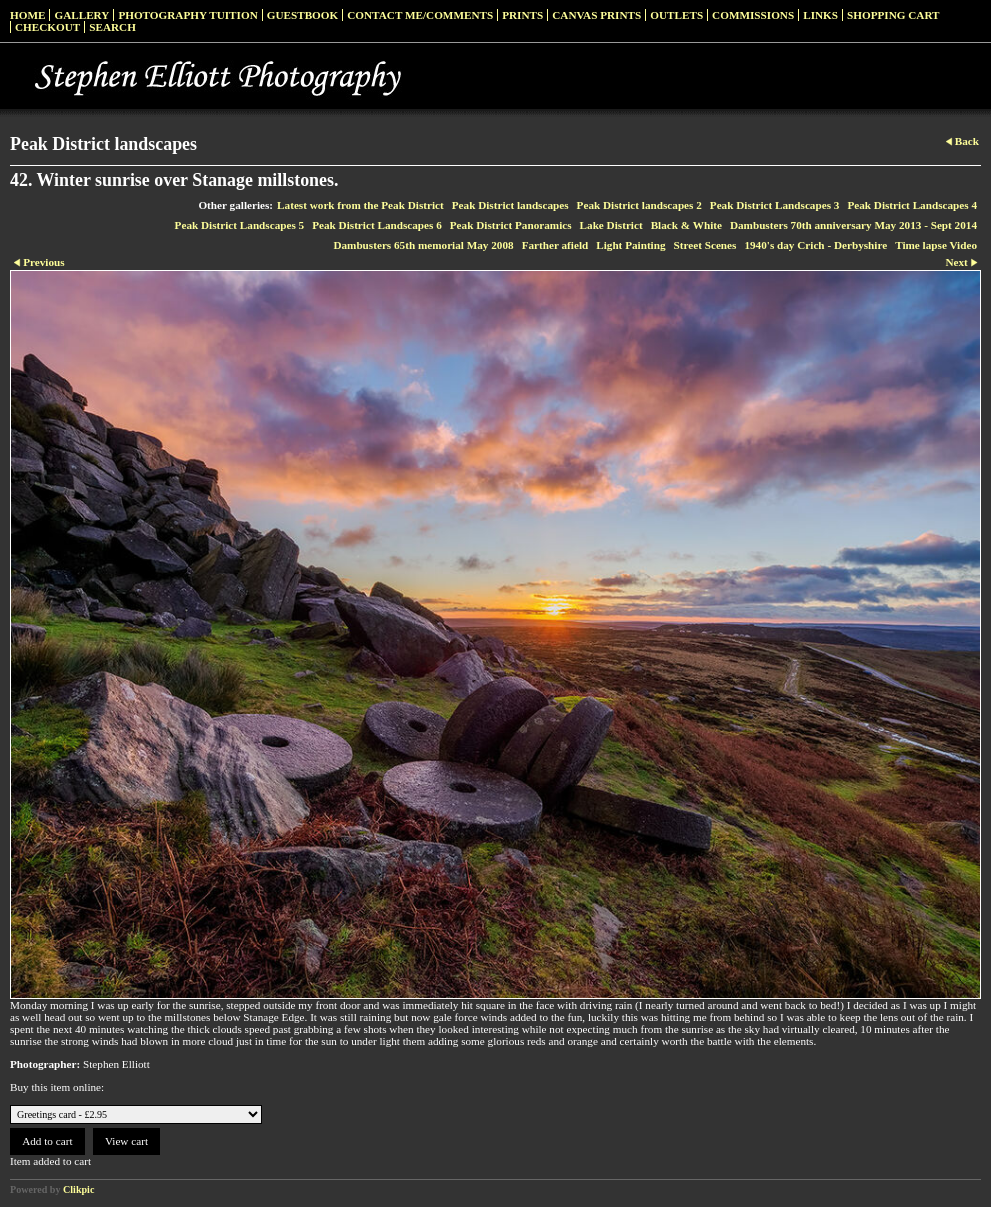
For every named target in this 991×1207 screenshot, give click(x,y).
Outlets (676, 15)
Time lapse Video (936, 245)
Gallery (81, 15)
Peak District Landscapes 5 (240, 225)
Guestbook (303, 15)
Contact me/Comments (420, 15)
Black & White (686, 225)
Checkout (47, 27)
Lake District (611, 225)
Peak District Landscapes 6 (377, 225)
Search (112, 27)
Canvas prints (596, 15)
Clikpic (78, 1189)
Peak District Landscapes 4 (912, 205)
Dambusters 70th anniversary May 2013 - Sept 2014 (853, 225)
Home (27, 15)
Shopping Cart (893, 15)
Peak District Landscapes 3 (775, 205)
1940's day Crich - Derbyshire (815, 245)
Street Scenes (705, 245)
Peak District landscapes (510, 205)
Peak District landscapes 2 (639, 205)
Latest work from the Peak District (360, 205)
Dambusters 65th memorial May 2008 (423, 245)
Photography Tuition (187, 15)
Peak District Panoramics (511, 225)
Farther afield (555, 245)
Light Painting (630, 245)
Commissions (753, 15)
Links (820, 15)
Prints (522, 15)
